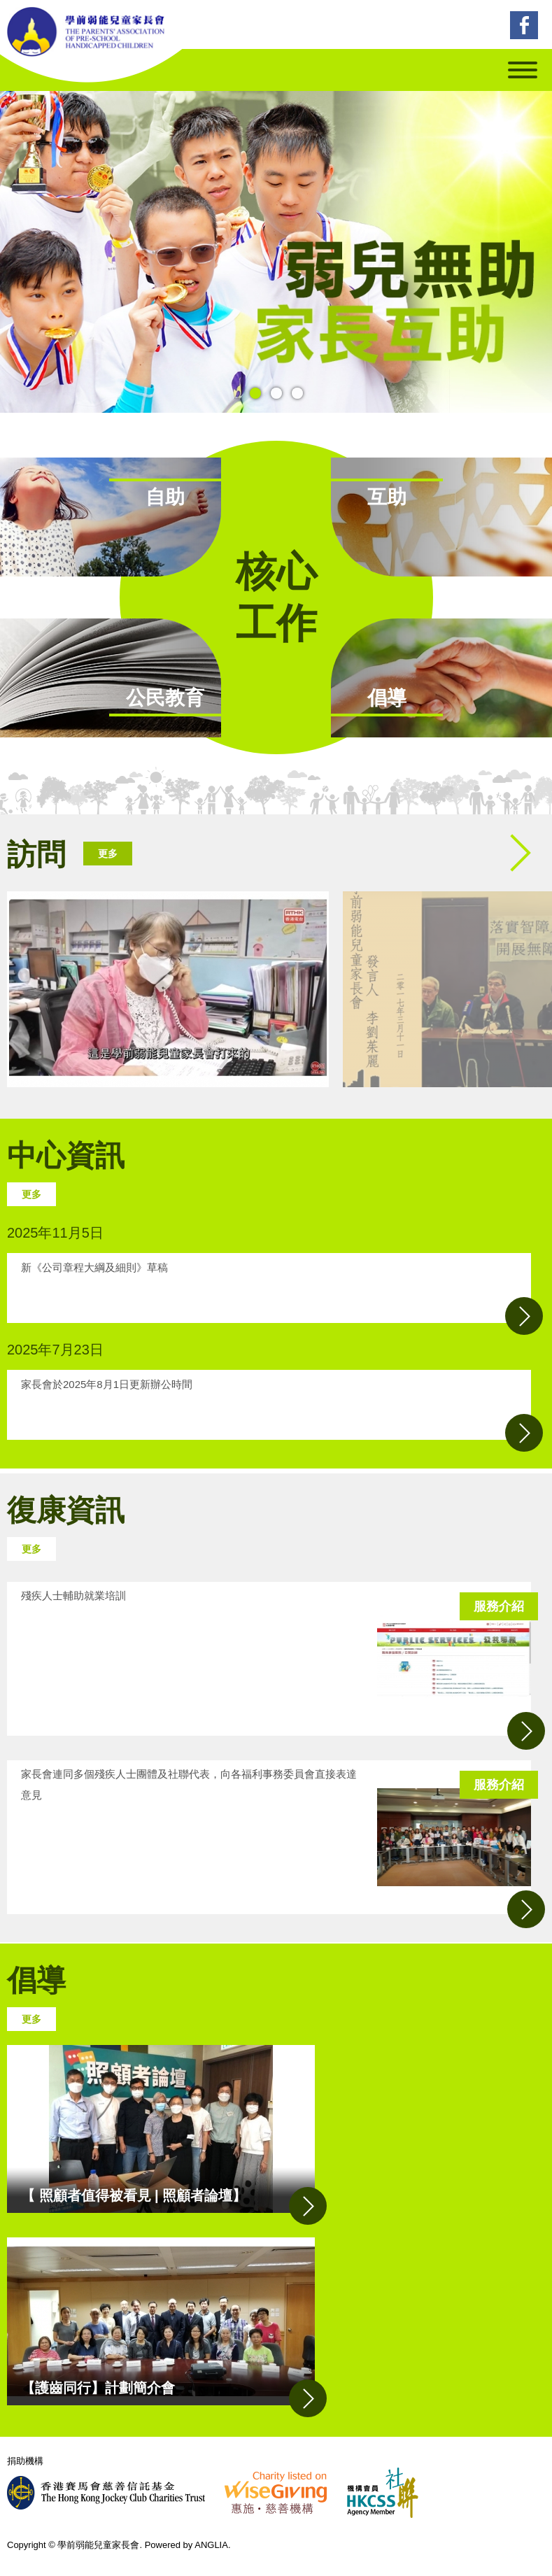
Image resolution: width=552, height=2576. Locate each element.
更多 (108, 853)
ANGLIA (211, 2545)
